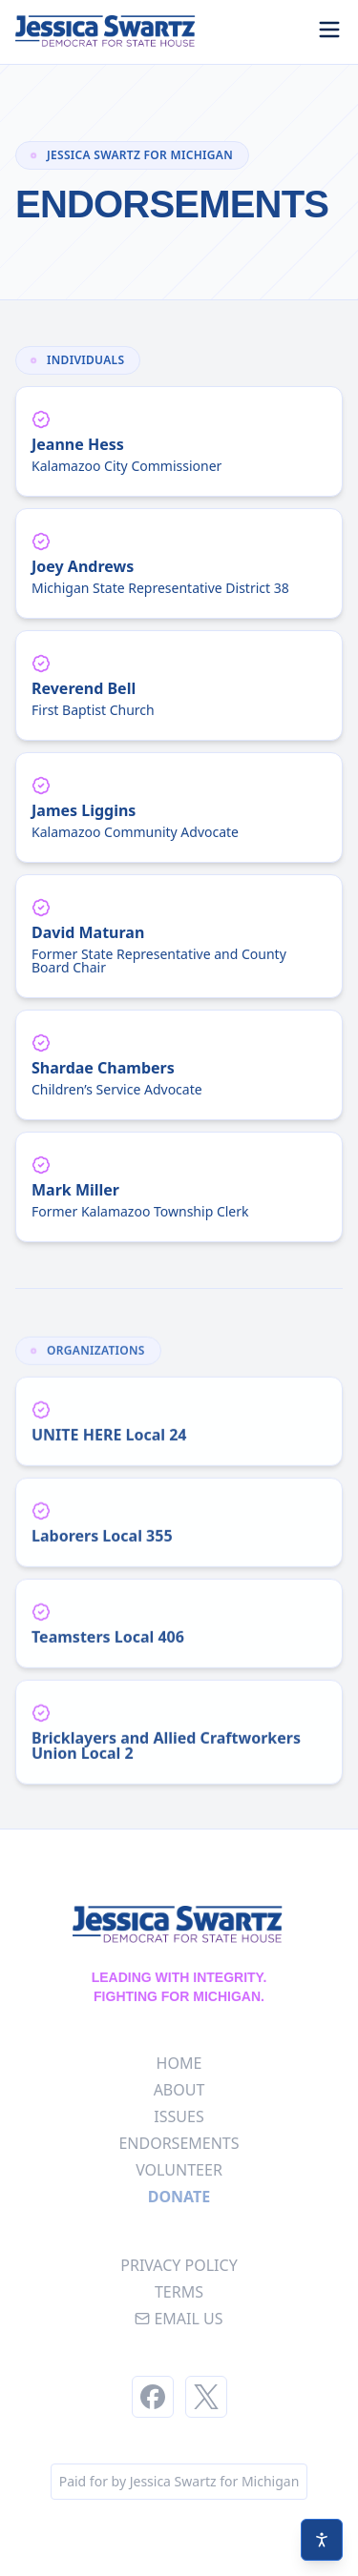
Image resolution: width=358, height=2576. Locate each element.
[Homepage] (107, 32)
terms (179, 2291)
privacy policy (178, 2265)
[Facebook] (153, 2397)
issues (178, 2116)
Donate (179, 2196)
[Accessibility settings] (322, 2540)
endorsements (178, 2143)
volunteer (179, 2169)
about (179, 2089)
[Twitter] (206, 2397)
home (179, 2063)
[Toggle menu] (329, 29)
